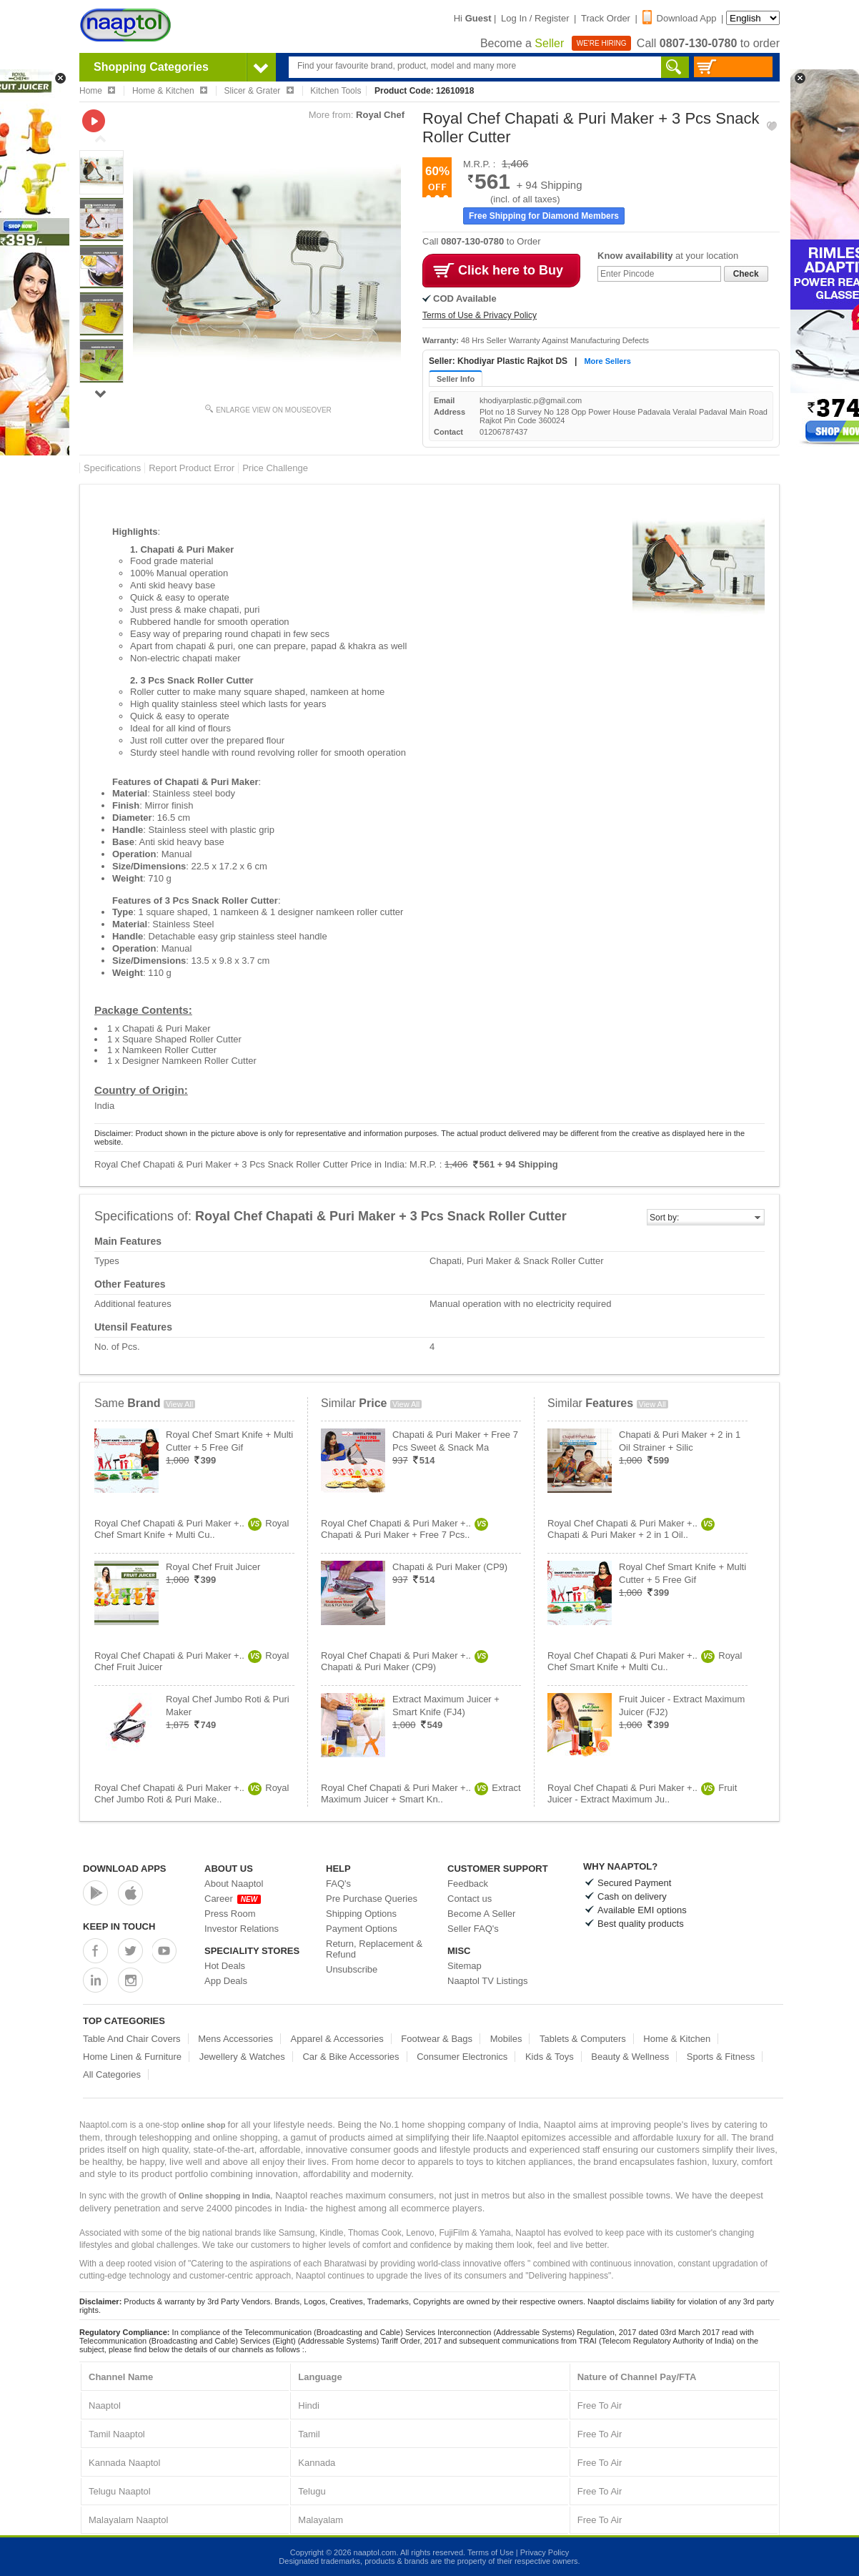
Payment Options (361, 1928)
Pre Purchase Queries (371, 1898)
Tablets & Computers (583, 2038)
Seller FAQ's (473, 1928)
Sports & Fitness (721, 2056)
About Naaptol (233, 1883)
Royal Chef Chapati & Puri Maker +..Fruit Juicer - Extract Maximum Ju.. (642, 1793)
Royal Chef (380, 114)
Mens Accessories (235, 2038)
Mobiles (506, 2038)
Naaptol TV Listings (487, 1980)
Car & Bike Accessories (350, 2056)
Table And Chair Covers (132, 2038)
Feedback (467, 1883)
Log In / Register (535, 18)
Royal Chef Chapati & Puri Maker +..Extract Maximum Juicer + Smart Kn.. (421, 1793)
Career (232, 1898)
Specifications (112, 468)
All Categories (112, 2074)
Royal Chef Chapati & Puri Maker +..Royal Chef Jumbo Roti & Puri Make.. (191, 1793)
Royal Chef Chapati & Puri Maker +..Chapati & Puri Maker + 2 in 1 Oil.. (631, 1529)
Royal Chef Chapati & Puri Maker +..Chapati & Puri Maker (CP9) (404, 1661)
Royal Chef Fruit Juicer (213, 1566)
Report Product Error (191, 468)
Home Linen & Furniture (132, 2056)
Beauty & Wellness (630, 2056)
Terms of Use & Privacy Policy (479, 315)
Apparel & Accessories (337, 2038)
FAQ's (338, 1883)
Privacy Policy (544, 2552)
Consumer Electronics (462, 2056)
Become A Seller (481, 1913)
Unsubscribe (351, 1969)
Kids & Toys (549, 2056)
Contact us (469, 1898)
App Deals (225, 1980)
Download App (679, 18)
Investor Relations (241, 1928)
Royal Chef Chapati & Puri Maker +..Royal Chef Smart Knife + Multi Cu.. (191, 1529)
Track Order (605, 18)
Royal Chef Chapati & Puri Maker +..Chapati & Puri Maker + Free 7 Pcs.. (404, 1529)
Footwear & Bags (436, 2038)
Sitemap (464, 1965)
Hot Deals (224, 1965)
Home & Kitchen (676, 2038)
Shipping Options (361, 1913)
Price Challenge (275, 468)
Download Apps (125, 1868)
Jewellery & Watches (242, 2056)
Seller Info (456, 379)
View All (179, 1404)
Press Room (230, 1913)
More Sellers (607, 361)
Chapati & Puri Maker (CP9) (449, 1566)
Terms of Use (490, 2552)
